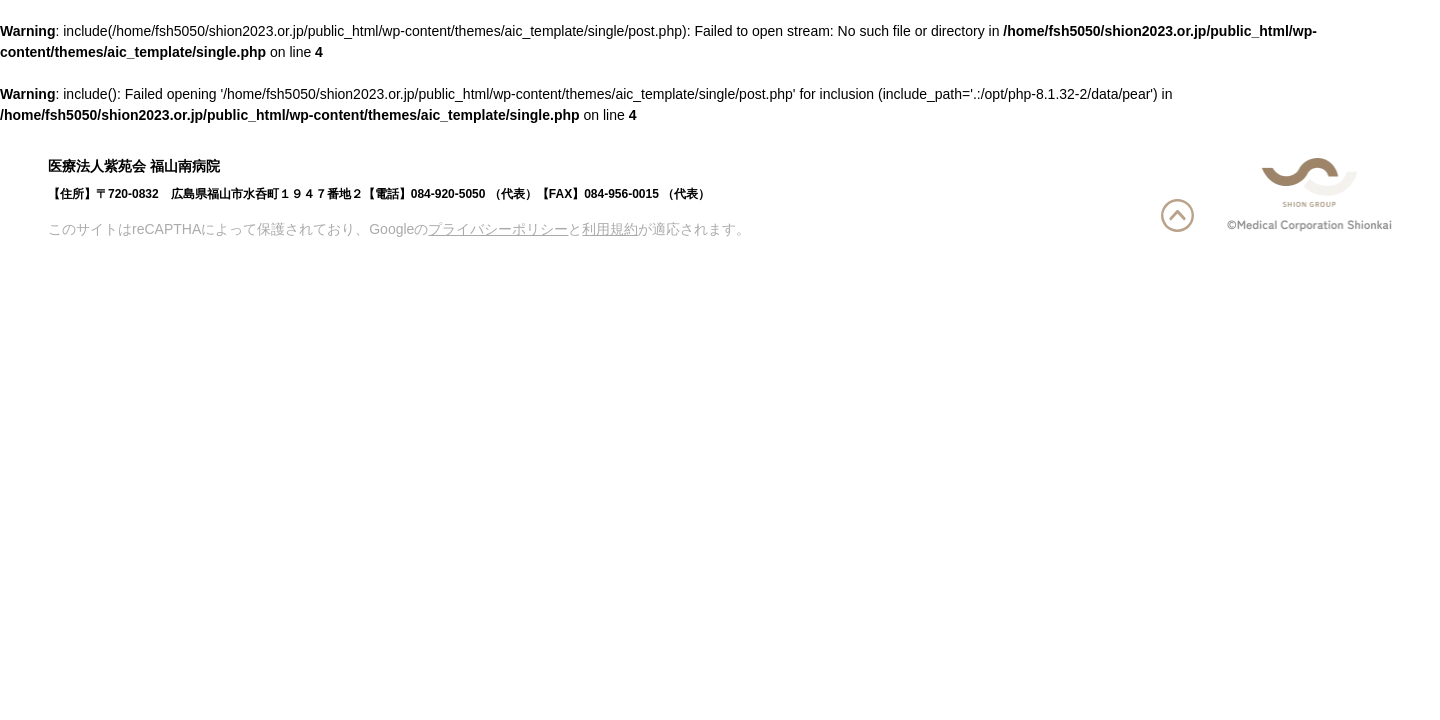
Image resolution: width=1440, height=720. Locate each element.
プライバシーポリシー (498, 229)
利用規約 (610, 229)
